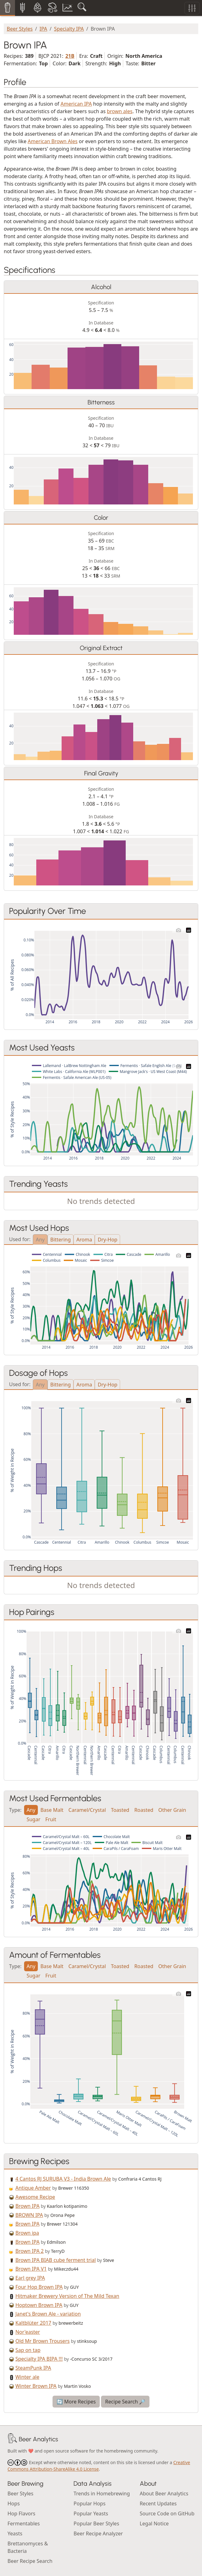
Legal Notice (154, 2523)
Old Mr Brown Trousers (42, 2341)
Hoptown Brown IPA (38, 2305)
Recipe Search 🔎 (125, 2401)
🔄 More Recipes (76, 2401)
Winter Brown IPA (36, 2386)
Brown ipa (27, 2232)
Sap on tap (27, 2350)
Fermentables (24, 2523)
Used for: (19, 1239)
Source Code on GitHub (167, 2513)
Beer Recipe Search (30, 2561)
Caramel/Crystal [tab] (87, 1810)
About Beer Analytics (164, 2493)
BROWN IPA (29, 2215)
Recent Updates (158, 2503)
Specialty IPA (69, 28)
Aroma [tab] (84, 1239)
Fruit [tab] (50, 1819)
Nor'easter (27, 2331)
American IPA (76, 103)
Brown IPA (27, 2206)
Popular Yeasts (90, 2513)
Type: (15, 1809)
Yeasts (15, 2533)
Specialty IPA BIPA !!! (39, 2358)
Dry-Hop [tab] (107, 1239)
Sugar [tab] (33, 1819)
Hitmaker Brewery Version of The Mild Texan (67, 2296)
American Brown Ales (53, 141)
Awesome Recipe (35, 2196)
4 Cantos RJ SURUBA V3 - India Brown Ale (63, 2178)
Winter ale (27, 2376)
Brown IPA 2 (29, 2251)
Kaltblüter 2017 (33, 2322)
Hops (14, 2503)
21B (69, 56)
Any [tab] (40, 1239)
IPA (43, 28)
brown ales (120, 111)
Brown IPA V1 (31, 2268)
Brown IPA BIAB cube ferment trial (55, 2260)
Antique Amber (33, 2187)
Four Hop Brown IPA (39, 2286)
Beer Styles (20, 28)
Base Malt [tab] (51, 1810)
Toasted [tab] (120, 1810)
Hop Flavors (21, 2513)
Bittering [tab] (60, 1239)
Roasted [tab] (143, 1810)
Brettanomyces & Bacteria (28, 2547)
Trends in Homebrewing (101, 2493)
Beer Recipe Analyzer (98, 2533)
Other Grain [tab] (172, 1810)
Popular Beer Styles (96, 2523)
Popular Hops (89, 2503)
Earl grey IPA (30, 2277)
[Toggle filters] (191, 8)
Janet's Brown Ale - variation (48, 2313)
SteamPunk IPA (33, 2367)
